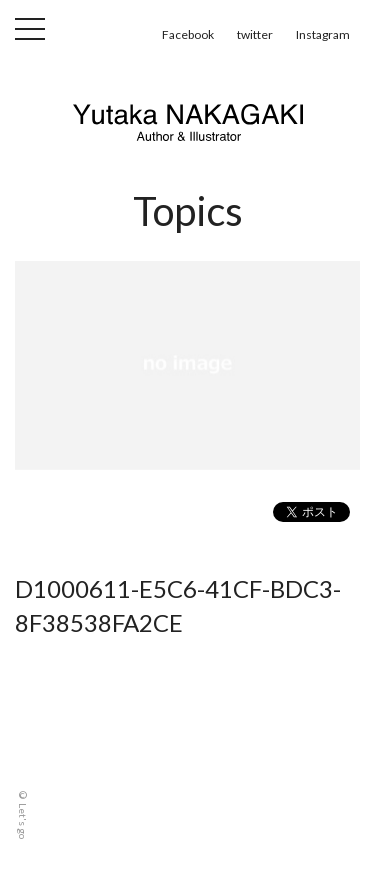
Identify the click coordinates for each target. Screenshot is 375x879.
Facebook (188, 34)
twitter (255, 34)
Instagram (323, 34)
